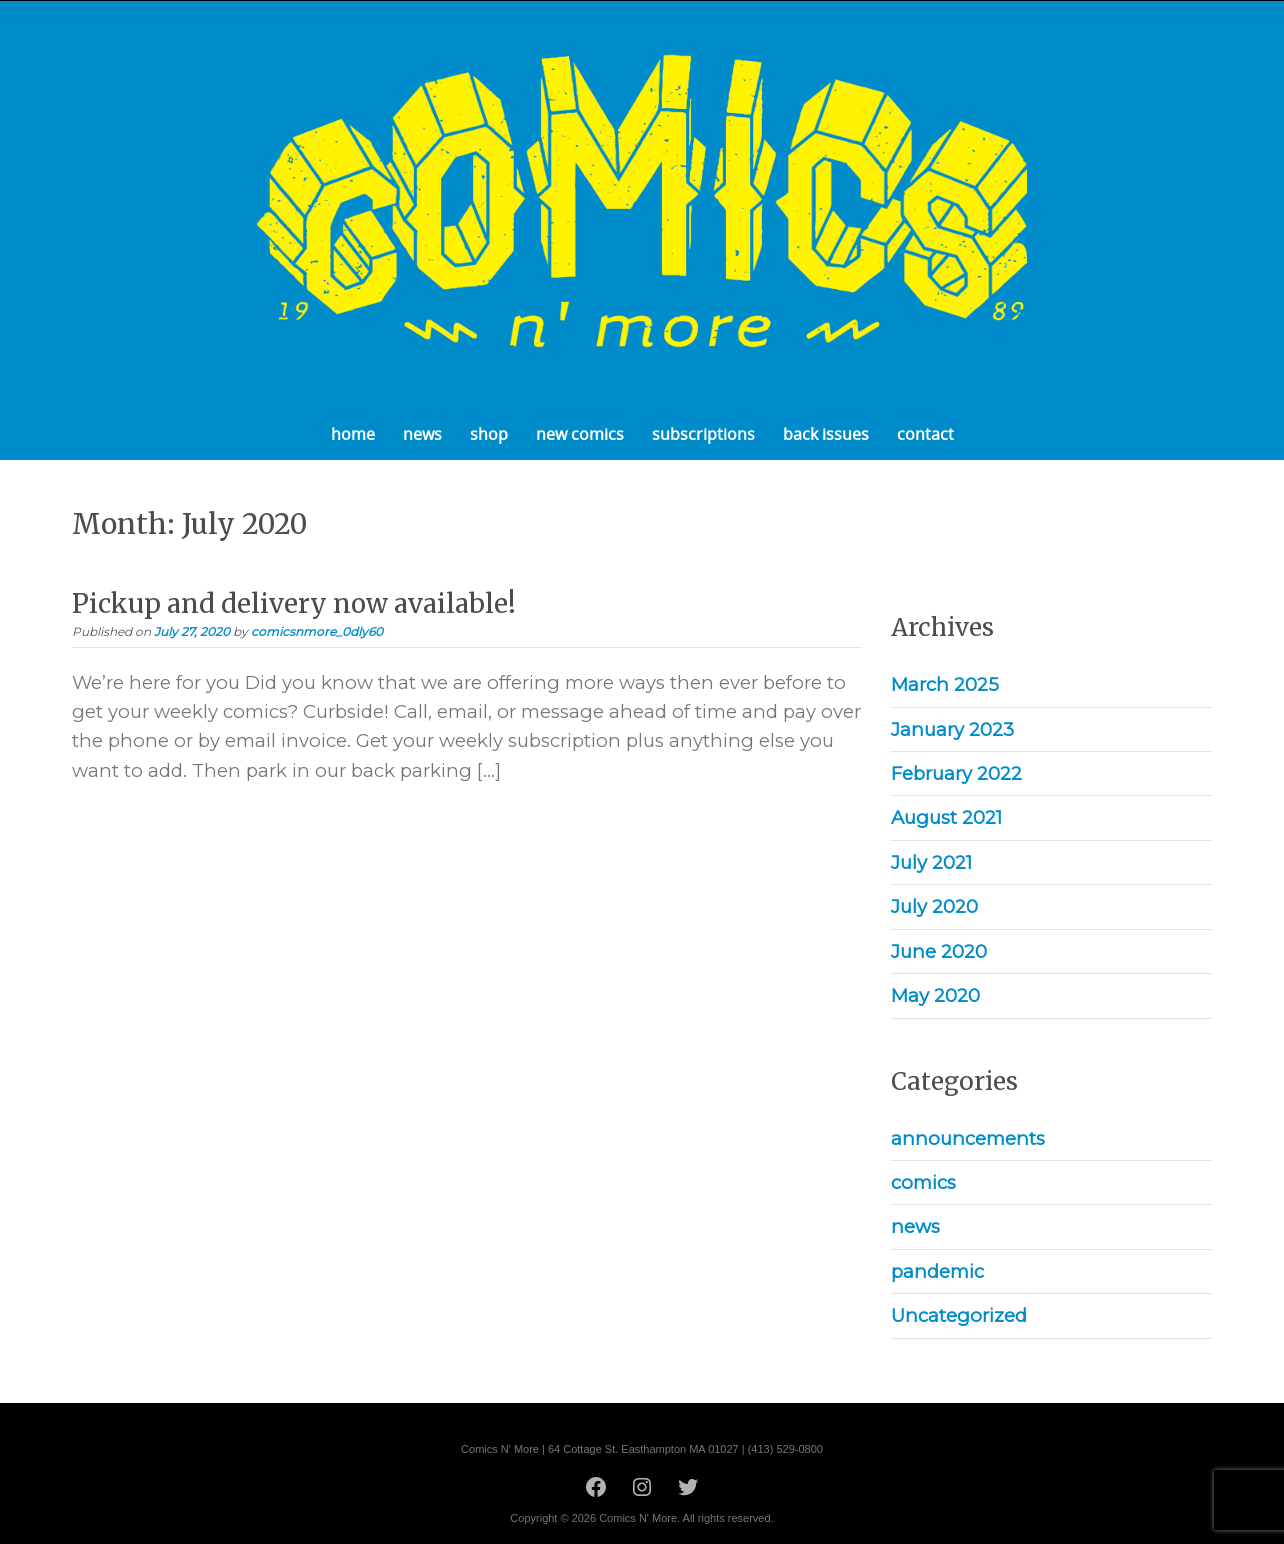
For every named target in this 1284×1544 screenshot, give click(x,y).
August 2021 (946, 817)
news (422, 434)
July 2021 (931, 862)
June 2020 (939, 951)
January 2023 (952, 729)
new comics (580, 434)
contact (925, 434)
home (353, 434)
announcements (968, 1138)
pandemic (937, 1271)
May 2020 (935, 995)
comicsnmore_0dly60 (317, 631)
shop (489, 434)
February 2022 (956, 773)
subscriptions (703, 434)
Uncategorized (959, 1315)
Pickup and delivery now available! (294, 603)
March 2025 (945, 684)
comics (923, 1182)
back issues (826, 434)
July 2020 (934, 906)
